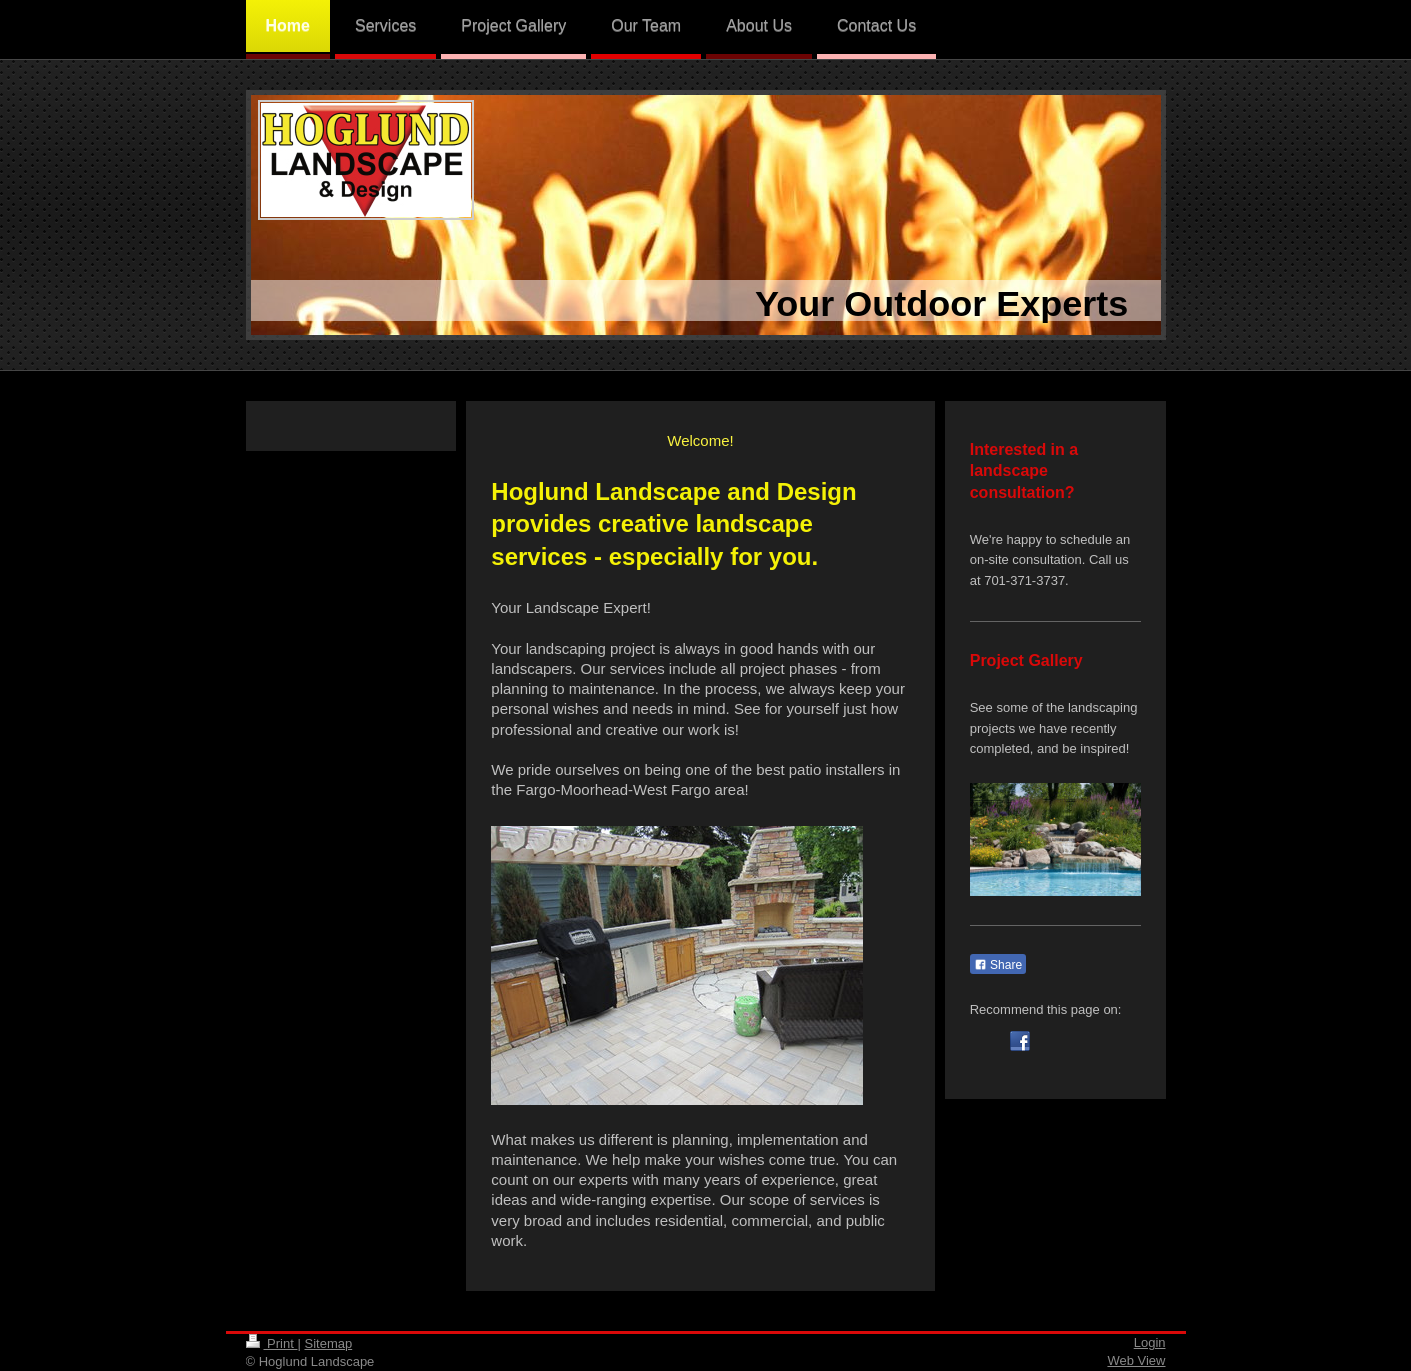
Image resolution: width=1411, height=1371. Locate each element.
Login (1150, 1342)
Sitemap (328, 1343)
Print (272, 1343)
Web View (1136, 1360)
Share (998, 965)
